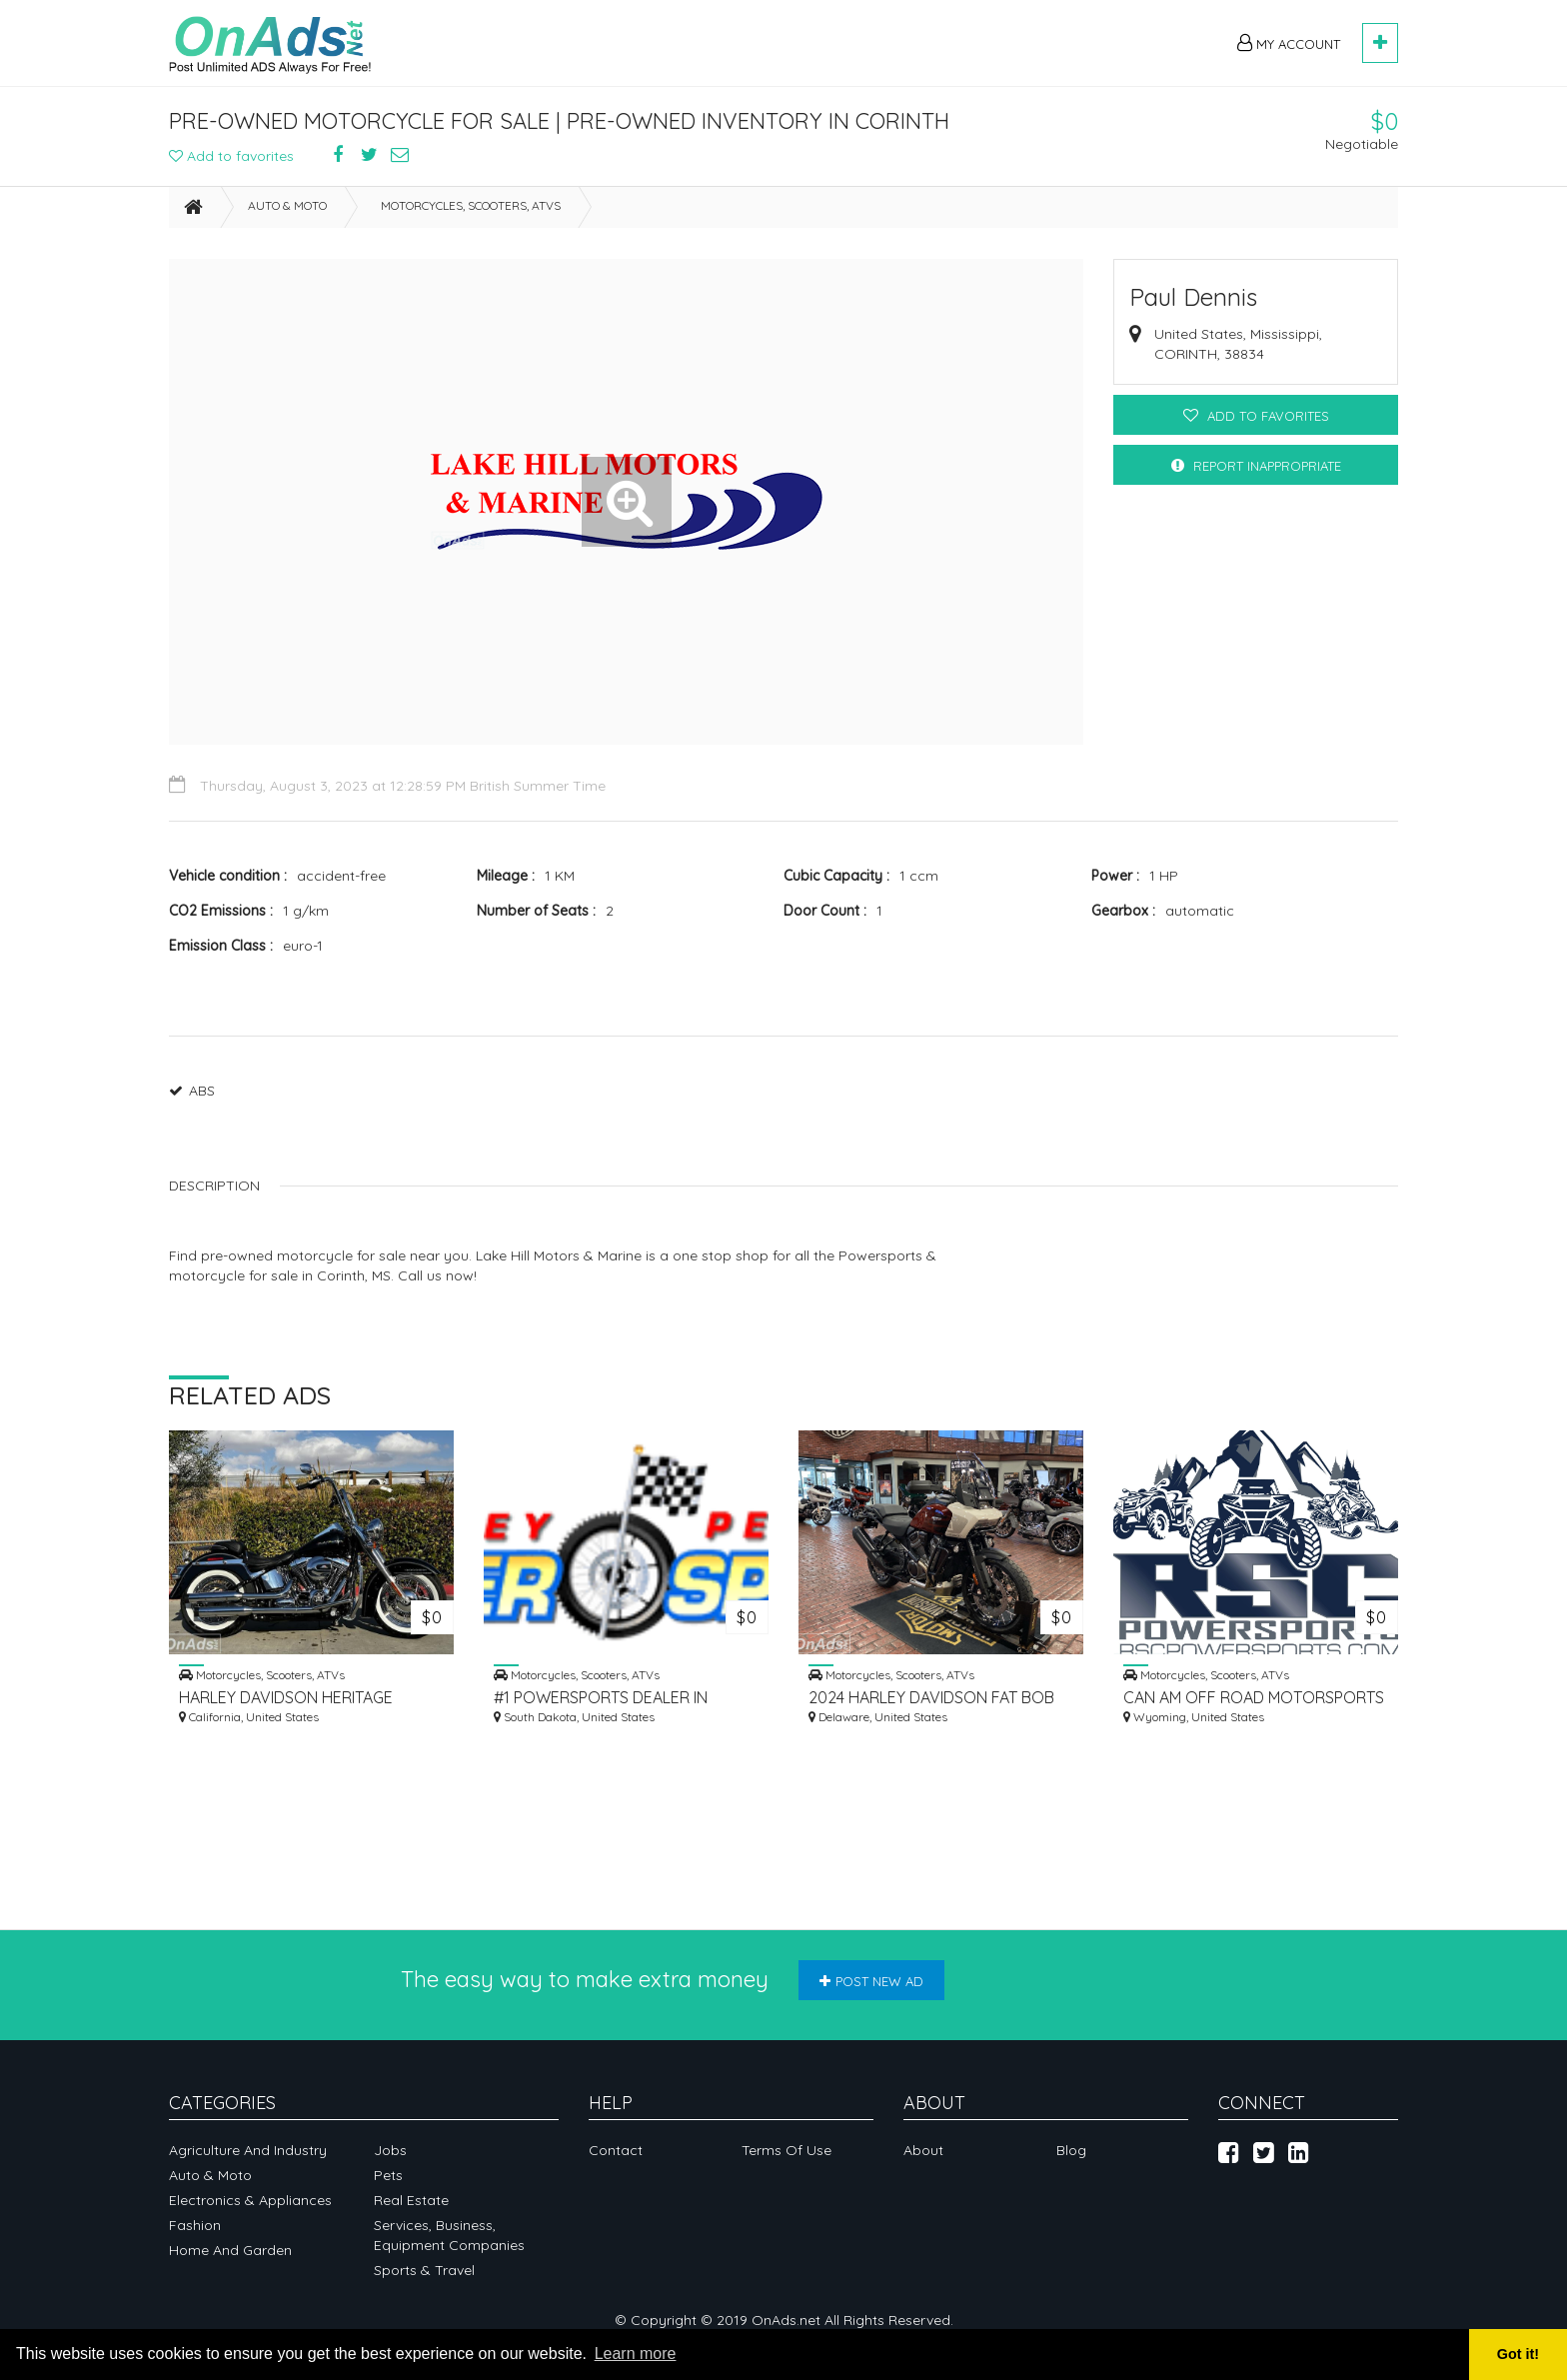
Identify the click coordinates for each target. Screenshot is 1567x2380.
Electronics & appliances (250, 2200)
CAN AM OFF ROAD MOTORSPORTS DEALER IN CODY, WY (1253, 1697)
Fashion (195, 2225)
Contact (616, 2150)
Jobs (390, 2150)
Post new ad (871, 1981)
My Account (1288, 43)
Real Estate (411, 2200)
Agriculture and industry (248, 2150)
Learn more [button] (636, 2353)
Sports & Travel (424, 2270)
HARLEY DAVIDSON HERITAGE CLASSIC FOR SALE (286, 1697)
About (923, 2150)
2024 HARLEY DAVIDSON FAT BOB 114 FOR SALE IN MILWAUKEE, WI (931, 1697)
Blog (1071, 2150)
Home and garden (230, 2250)
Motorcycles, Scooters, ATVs (471, 205)
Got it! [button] (1518, 2354)
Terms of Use (786, 2150)
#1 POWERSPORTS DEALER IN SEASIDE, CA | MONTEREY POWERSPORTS (601, 1697)
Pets (388, 2175)
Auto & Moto (287, 205)
